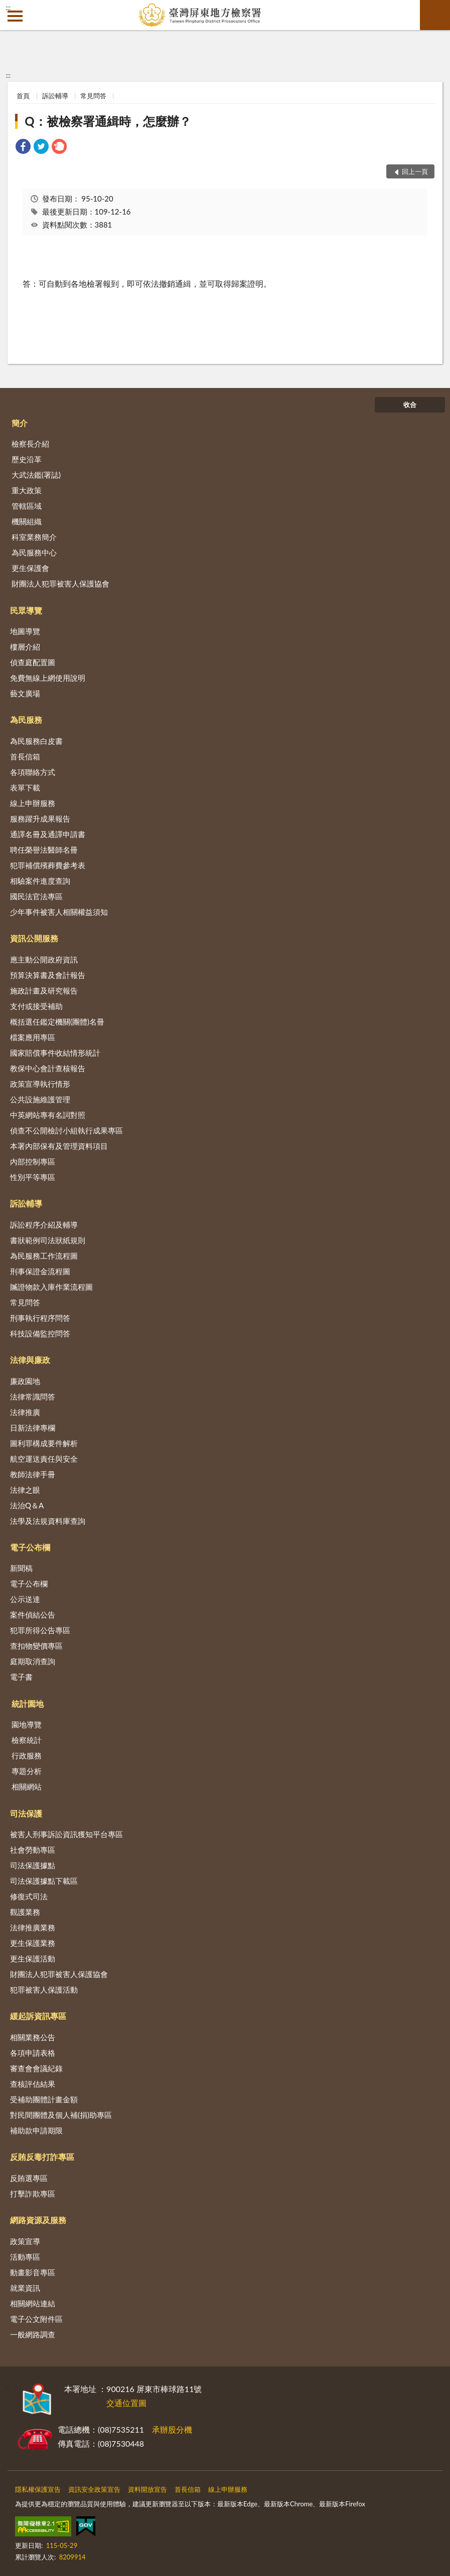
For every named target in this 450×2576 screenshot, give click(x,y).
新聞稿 (21, 1567)
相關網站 (27, 1786)
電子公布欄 (30, 1547)
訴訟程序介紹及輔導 (44, 1224)
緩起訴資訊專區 (38, 2016)
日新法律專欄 (32, 1427)
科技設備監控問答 (40, 1333)
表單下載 (25, 787)
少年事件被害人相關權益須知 (59, 911)
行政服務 (27, 1755)
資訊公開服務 (34, 938)
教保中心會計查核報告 (47, 1068)
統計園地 (28, 1703)
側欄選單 (15, 16)
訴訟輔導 (55, 96)
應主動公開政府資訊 (44, 959)
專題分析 (27, 1770)
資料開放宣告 (147, 2489)
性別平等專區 (32, 1176)
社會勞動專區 (32, 1849)
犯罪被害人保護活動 (44, 1989)
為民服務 (26, 719)
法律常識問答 (32, 1396)
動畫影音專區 (32, 2272)
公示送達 (25, 1599)
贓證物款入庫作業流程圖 (51, 1286)
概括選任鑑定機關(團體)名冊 (57, 1021)
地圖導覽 (25, 631)
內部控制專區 (32, 1161)
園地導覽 (27, 1724)
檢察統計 (27, 1739)
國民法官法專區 (36, 896)
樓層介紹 (25, 646)
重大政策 (27, 490)
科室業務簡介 (34, 536)
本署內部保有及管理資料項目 (59, 1145)
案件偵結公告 (32, 1614)
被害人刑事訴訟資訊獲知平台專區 (66, 1834)
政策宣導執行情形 (40, 1083)
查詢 (435, 15)
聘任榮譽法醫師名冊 (44, 849)
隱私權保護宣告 (38, 2489)
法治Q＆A (27, 1505)
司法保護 (26, 1813)
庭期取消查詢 (32, 1661)
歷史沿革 (27, 459)
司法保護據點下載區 (44, 1880)
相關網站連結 (32, 2303)
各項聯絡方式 (32, 771)
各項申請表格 (32, 2052)
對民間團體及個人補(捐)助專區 (61, 2114)
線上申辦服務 (32, 803)
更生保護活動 (32, 1958)
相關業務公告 (32, 2037)
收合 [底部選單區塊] (409, 405)
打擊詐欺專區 (32, 2193)
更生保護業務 (32, 1942)
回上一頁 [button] (415, 171)
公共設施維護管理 (40, 1099)
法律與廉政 (30, 1359)
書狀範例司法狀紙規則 (47, 1240)
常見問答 (93, 96)
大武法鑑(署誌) (36, 474)
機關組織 (27, 521)
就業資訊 (25, 2287)
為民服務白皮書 (36, 740)
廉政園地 (25, 1380)
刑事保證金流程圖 (40, 1271)
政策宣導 (25, 2241)
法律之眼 (25, 1489)
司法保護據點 (32, 1865)
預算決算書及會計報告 (47, 974)
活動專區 (25, 2256)
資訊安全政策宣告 (94, 2489)
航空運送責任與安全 (44, 1458)
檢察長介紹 (30, 443)
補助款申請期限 (36, 2130)
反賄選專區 (29, 2178)
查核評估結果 (32, 2083)
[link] (23, 147)
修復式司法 (29, 1896)
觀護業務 (25, 1911)
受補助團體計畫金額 (44, 2099)
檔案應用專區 (32, 1037)
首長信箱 (25, 756)
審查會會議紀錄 (36, 2068)
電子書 (21, 1676)
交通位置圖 (126, 2403)
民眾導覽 (26, 610)
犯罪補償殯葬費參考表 (47, 865)
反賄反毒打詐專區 (42, 2156)
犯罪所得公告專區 (40, 1630)
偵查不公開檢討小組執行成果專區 (66, 1130)
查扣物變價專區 (36, 1645)
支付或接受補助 (36, 1006)
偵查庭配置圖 (32, 662)
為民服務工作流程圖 (44, 1255)
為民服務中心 (34, 552)
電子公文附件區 (36, 2318)
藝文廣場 (25, 693)
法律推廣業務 (32, 1927)
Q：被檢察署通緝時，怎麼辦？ (108, 121)
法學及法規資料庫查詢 (47, 1520)
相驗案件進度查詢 (40, 880)
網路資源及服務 (38, 2220)
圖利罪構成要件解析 (44, 1443)
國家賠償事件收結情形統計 (55, 1052)
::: (8, 8)
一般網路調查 (32, 2334)
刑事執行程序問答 (40, 1317)
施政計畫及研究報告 (44, 990)
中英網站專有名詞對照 (47, 1114)
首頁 (23, 96)
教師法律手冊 (32, 1474)
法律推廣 (25, 1412)
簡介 (20, 423)
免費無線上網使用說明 (47, 677)
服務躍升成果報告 (40, 818)
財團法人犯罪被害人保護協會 (60, 583)
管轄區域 (27, 505)
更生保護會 (30, 567)
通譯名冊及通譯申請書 (47, 834)
